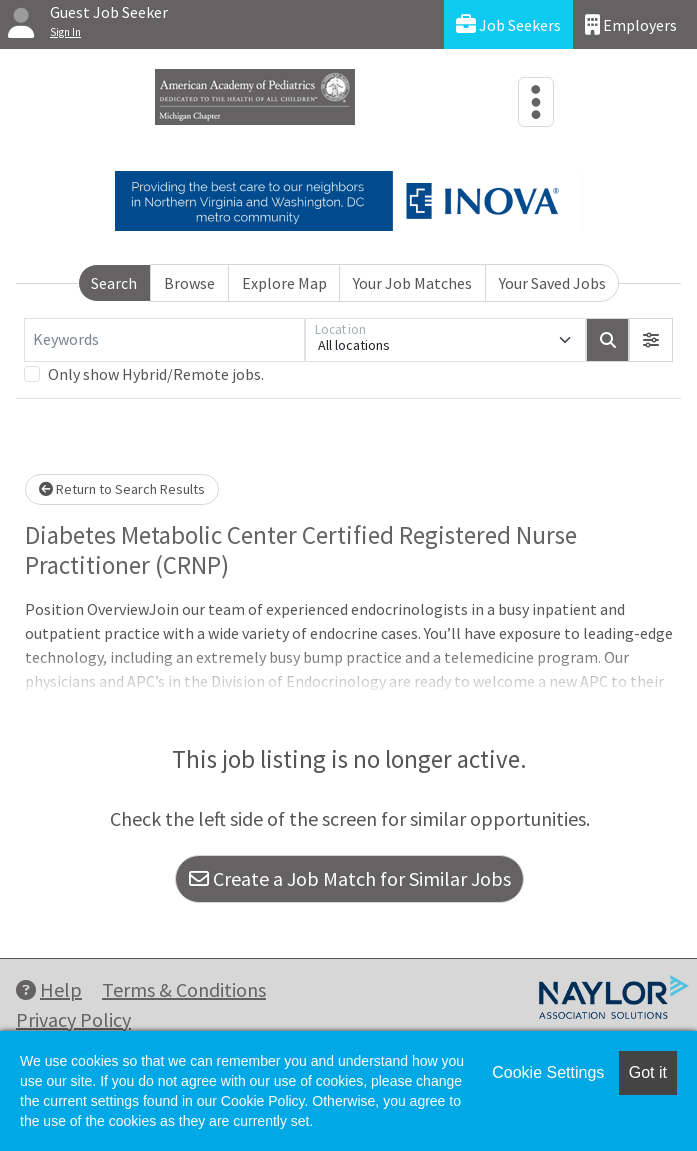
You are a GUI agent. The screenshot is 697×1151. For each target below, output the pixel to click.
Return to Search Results (122, 489)
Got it (648, 1072)
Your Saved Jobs (552, 283)
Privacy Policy (73, 1019)
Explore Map (284, 283)
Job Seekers (508, 24)
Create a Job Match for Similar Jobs (350, 878)
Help (49, 989)
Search (114, 283)
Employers (631, 24)
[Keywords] (164, 340)
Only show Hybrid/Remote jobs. (156, 374)
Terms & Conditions (184, 989)
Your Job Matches (412, 283)
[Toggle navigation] (536, 102)
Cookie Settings (548, 1072)
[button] (651, 340)
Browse (189, 283)
